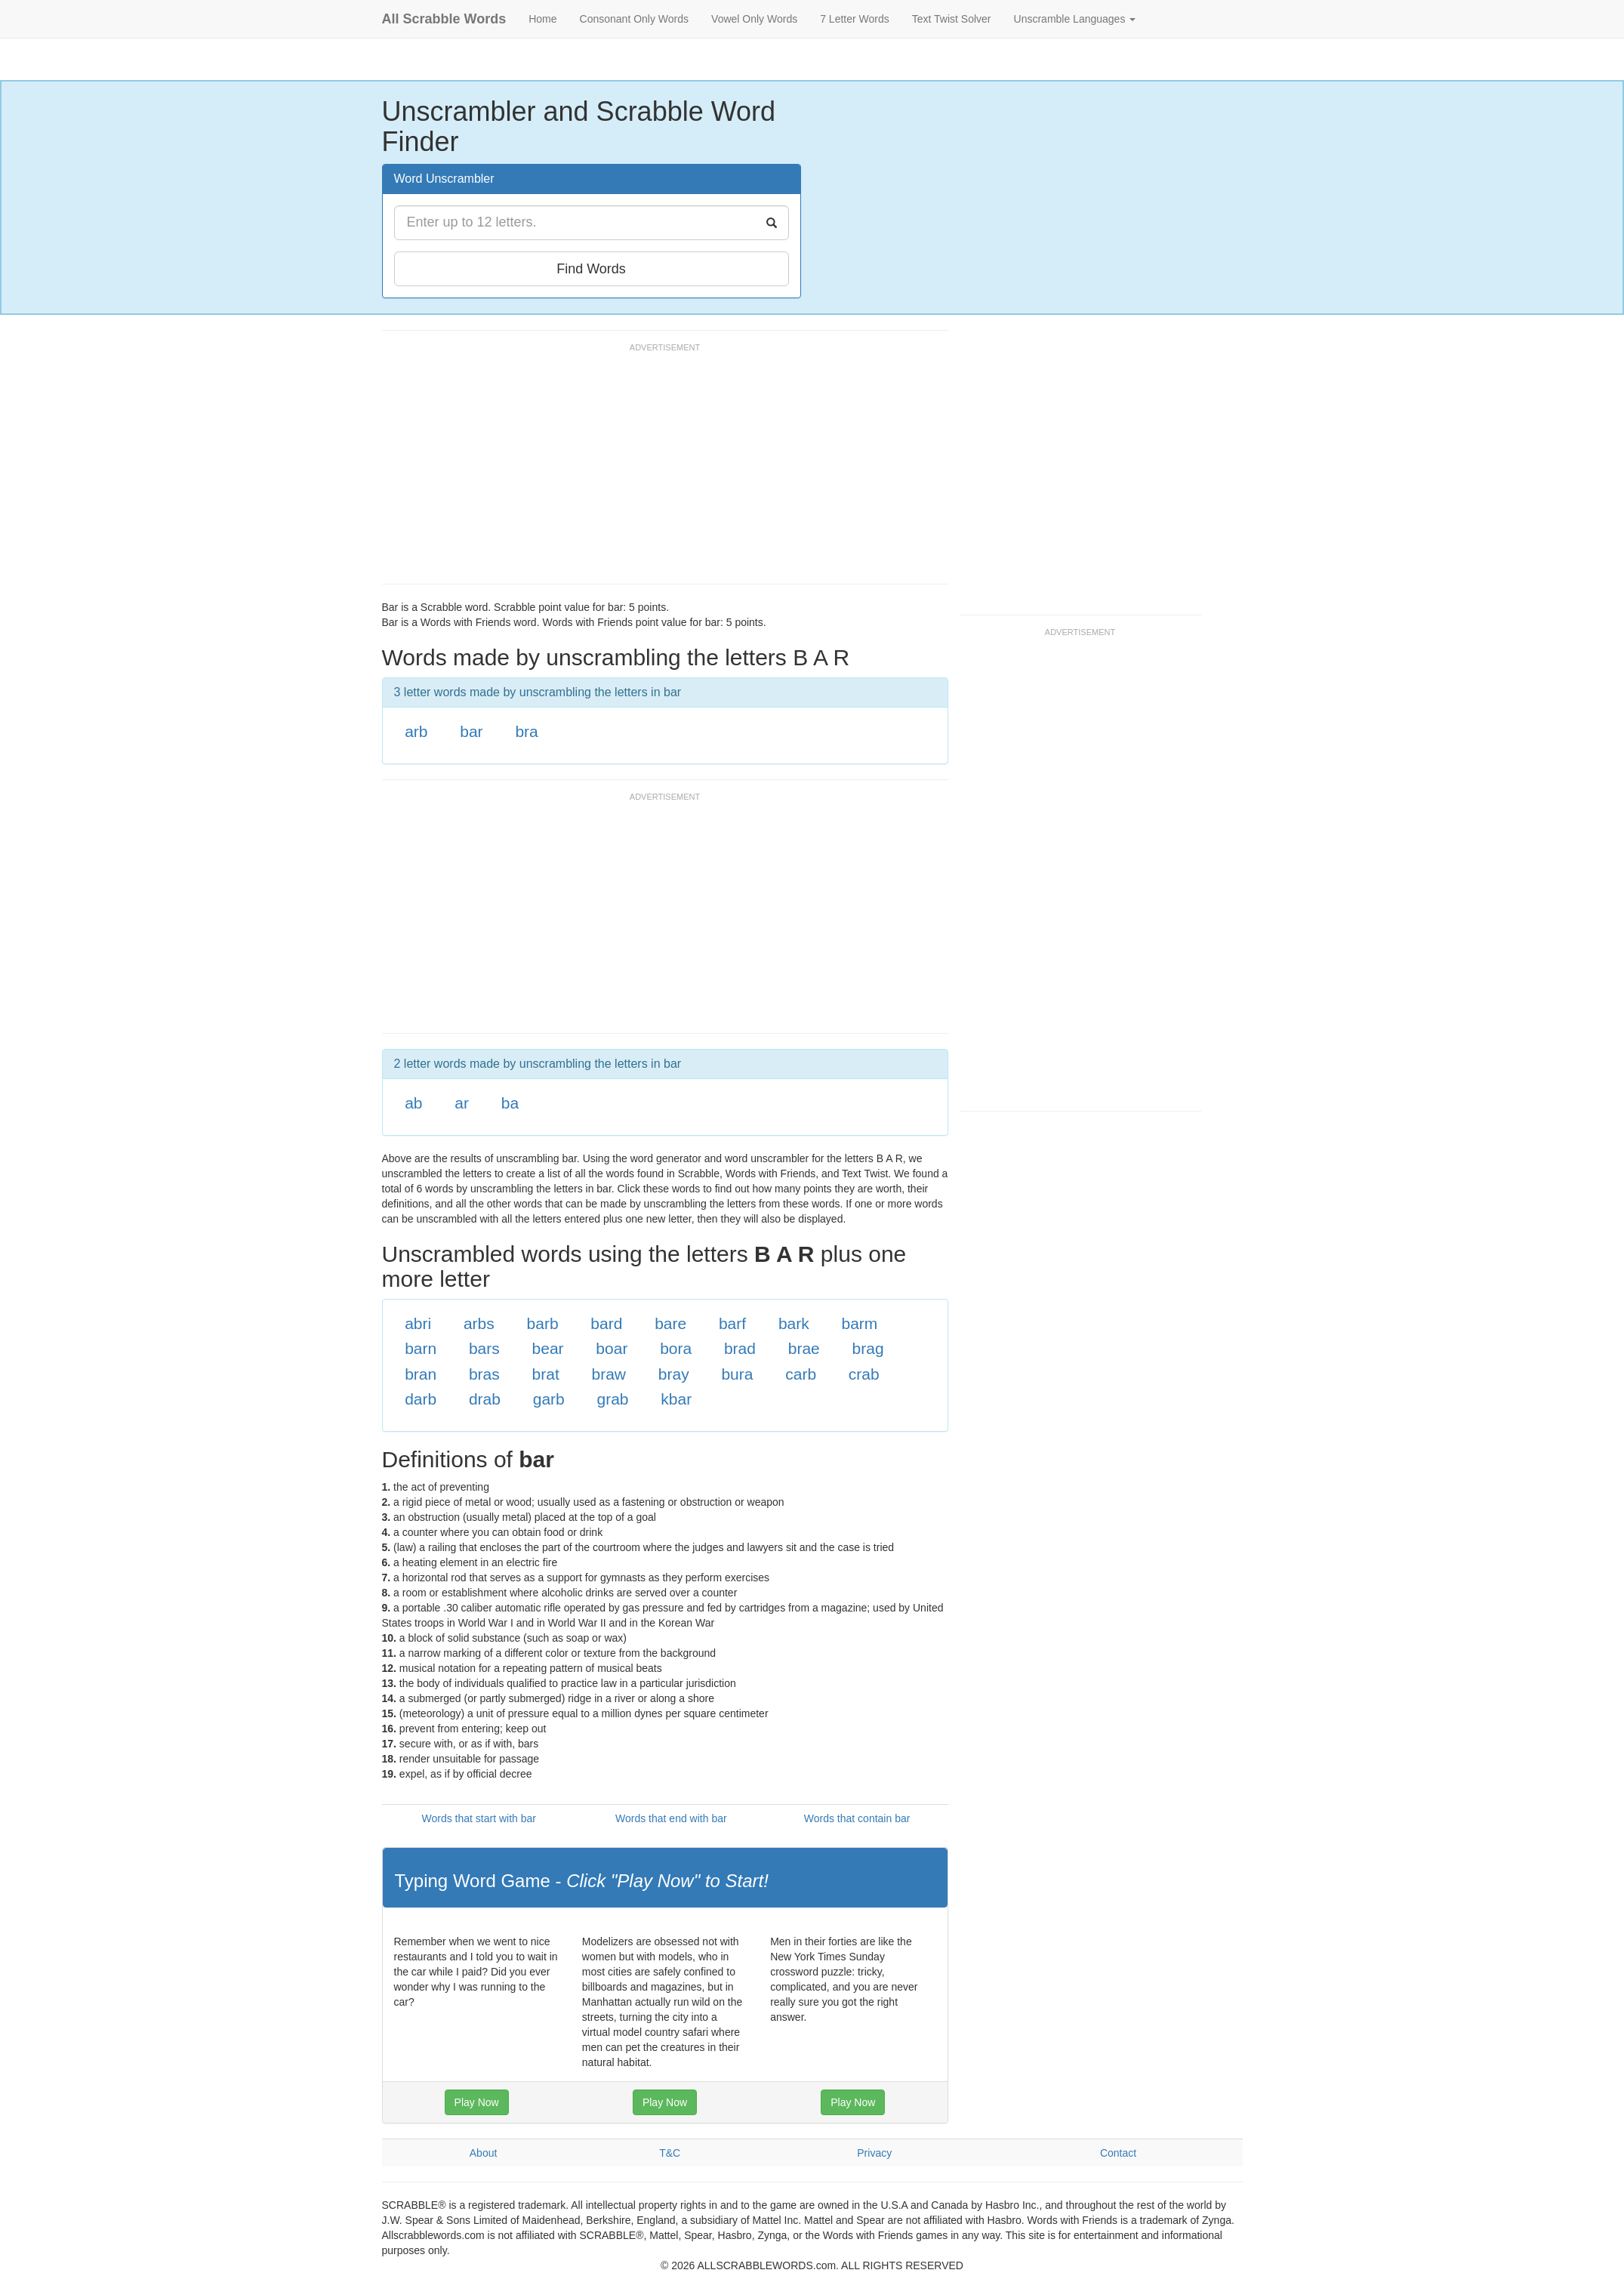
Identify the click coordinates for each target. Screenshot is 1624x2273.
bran (420, 1374)
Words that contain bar (857, 1818)
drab (485, 1399)
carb (800, 1374)
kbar (676, 1399)
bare (670, 1323)
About (484, 2153)
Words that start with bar (479, 1818)
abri (418, 1323)
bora (676, 1348)
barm (860, 1323)
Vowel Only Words (754, 19)
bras (484, 1374)
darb (420, 1399)
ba (510, 1103)
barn (420, 1348)
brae (804, 1348)
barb (543, 1323)
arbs (479, 1323)
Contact (1118, 2153)
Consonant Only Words (634, 19)
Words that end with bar (671, 1818)
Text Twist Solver (951, 19)
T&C (669, 2153)
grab (613, 1399)
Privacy (874, 2153)
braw (609, 1374)
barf (732, 1323)
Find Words (591, 268)
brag (868, 1348)
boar (611, 1348)
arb (416, 731)
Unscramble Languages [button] (1075, 19)
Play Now (477, 2102)
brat (545, 1374)
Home (542, 19)
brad (740, 1348)
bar (471, 731)
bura (737, 1374)
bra (526, 731)
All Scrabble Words (444, 18)
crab (864, 1374)
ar (462, 1103)
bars (484, 1348)
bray (673, 1374)
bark (793, 1323)
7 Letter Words (854, 19)
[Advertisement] (657, 470)
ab (413, 1103)
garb (549, 1399)
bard (606, 1323)
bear (548, 1348)
